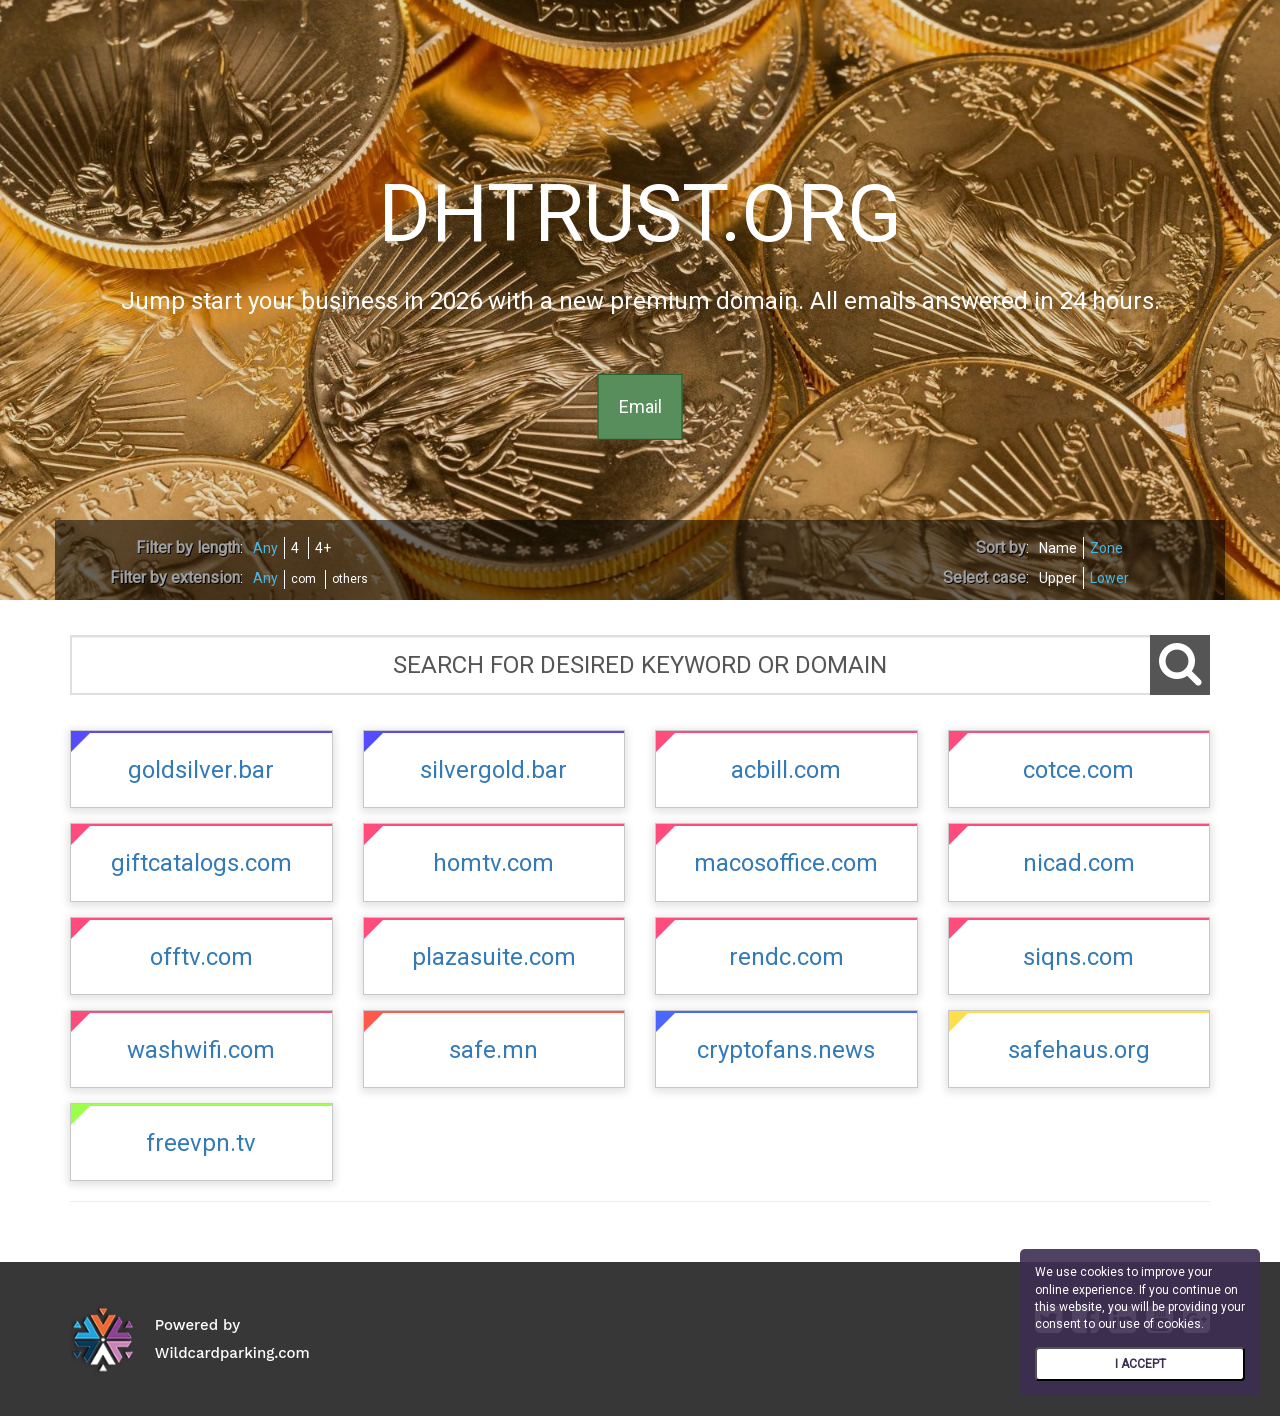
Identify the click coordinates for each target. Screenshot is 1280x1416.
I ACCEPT (1140, 1364)
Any (265, 548)
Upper (1058, 578)
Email (640, 406)
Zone (1106, 548)
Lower (1109, 578)
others (350, 579)
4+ (323, 548)
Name (1058, 548)
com (303, 579)
